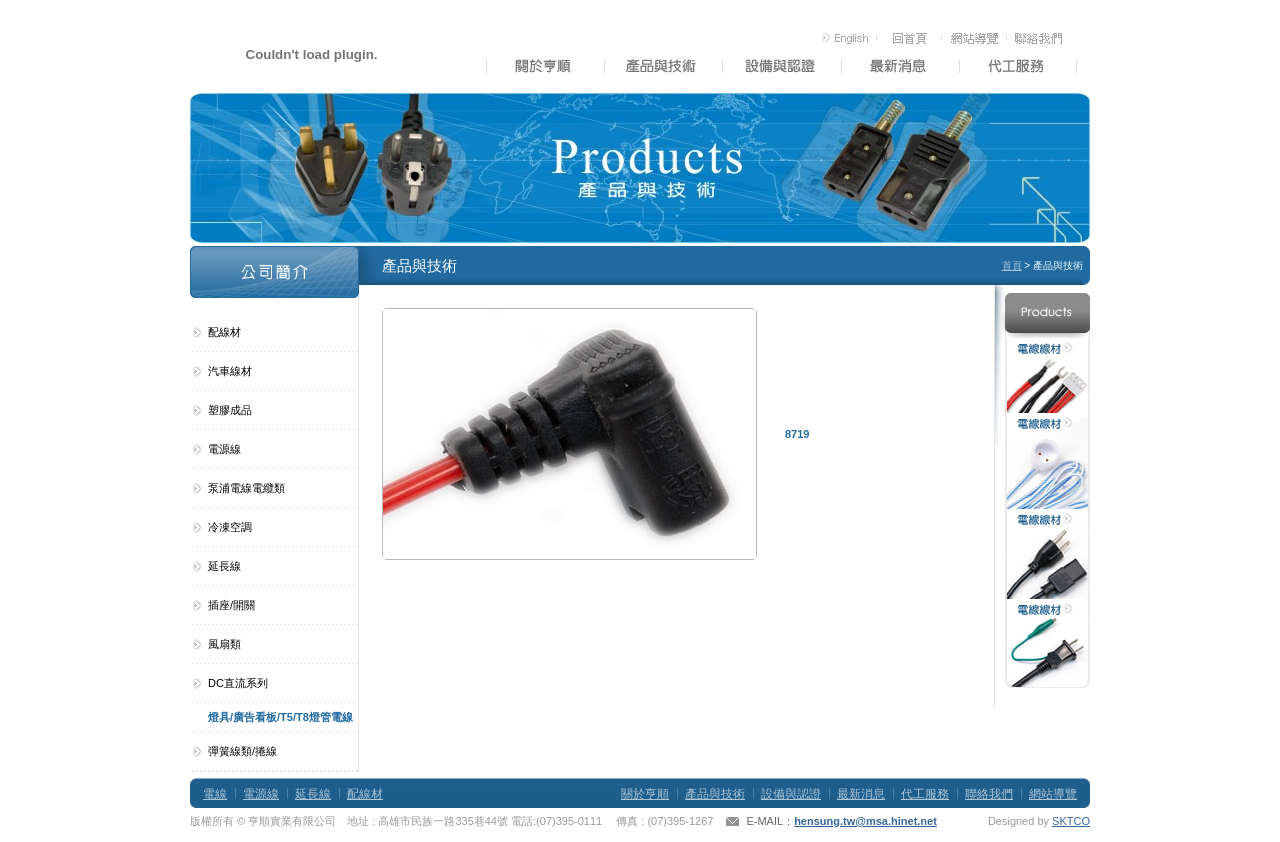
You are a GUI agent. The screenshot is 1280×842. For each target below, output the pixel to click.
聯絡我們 (989, 794)
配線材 (224, 332)
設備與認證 (791, 794)
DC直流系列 (238, 683)
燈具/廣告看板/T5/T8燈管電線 (280, 717)
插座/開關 (231, 605)
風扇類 (224, 644)
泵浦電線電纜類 (246, 488)
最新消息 (861, 794)
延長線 (224, 566)
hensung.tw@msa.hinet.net (865, 821)
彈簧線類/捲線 (242, 751)
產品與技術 (715, 794)
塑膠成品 (230, 410)
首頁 (1012, 265)
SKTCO (1071, 821)
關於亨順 (645, 794)
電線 (215, 794)
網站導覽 (1053, 794)
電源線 (224, 449)
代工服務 (925, 794)
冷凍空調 (230, 527)
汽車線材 (230, 371)
